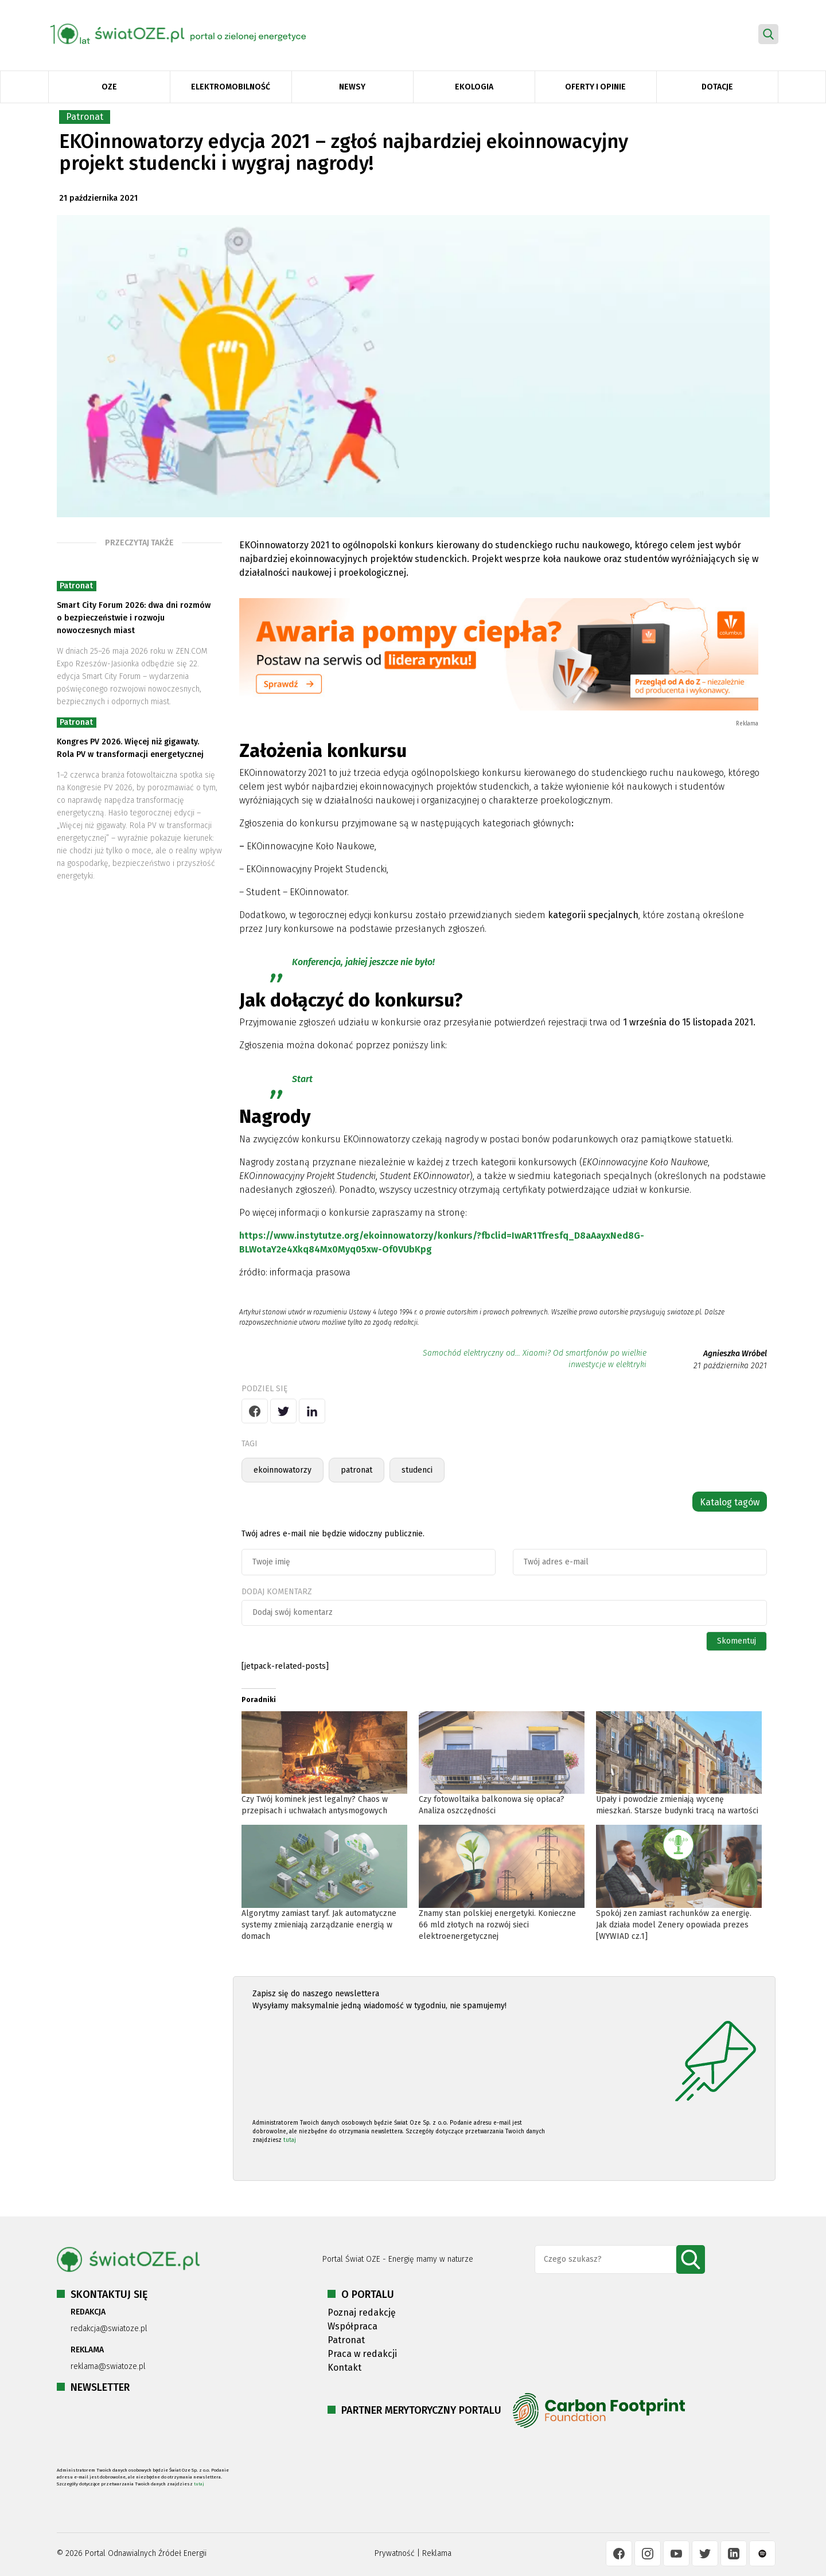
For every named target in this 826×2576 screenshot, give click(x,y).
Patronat (84, 116)
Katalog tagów (729, 1502)
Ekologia (474, 87)
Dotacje (717, 87)
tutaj (289, 2140)
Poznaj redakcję (362, 2312)
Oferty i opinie (595, 87)
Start (302, 1079)
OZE (109, 87)
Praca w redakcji (362, 2353)
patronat (356, 1470)
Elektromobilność (230, 87)
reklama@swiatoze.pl (108, 2366)
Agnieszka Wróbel (735, 1354)
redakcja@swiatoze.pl (109, 2328)
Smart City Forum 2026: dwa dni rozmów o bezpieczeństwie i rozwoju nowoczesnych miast (134, 617)
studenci (417, 1470)
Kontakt (344, 2367)
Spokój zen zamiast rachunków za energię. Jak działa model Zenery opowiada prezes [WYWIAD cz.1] (673, 1924)
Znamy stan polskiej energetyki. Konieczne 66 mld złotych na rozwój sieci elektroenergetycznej (497, 1924)
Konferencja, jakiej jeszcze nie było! (363, 962)
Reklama (436, 2553)
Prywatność (395, 2553)
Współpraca (352, 2326)
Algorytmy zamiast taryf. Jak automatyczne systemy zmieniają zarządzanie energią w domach (318, 1924)
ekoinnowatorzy (282, 1470)
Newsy (352, 87)
